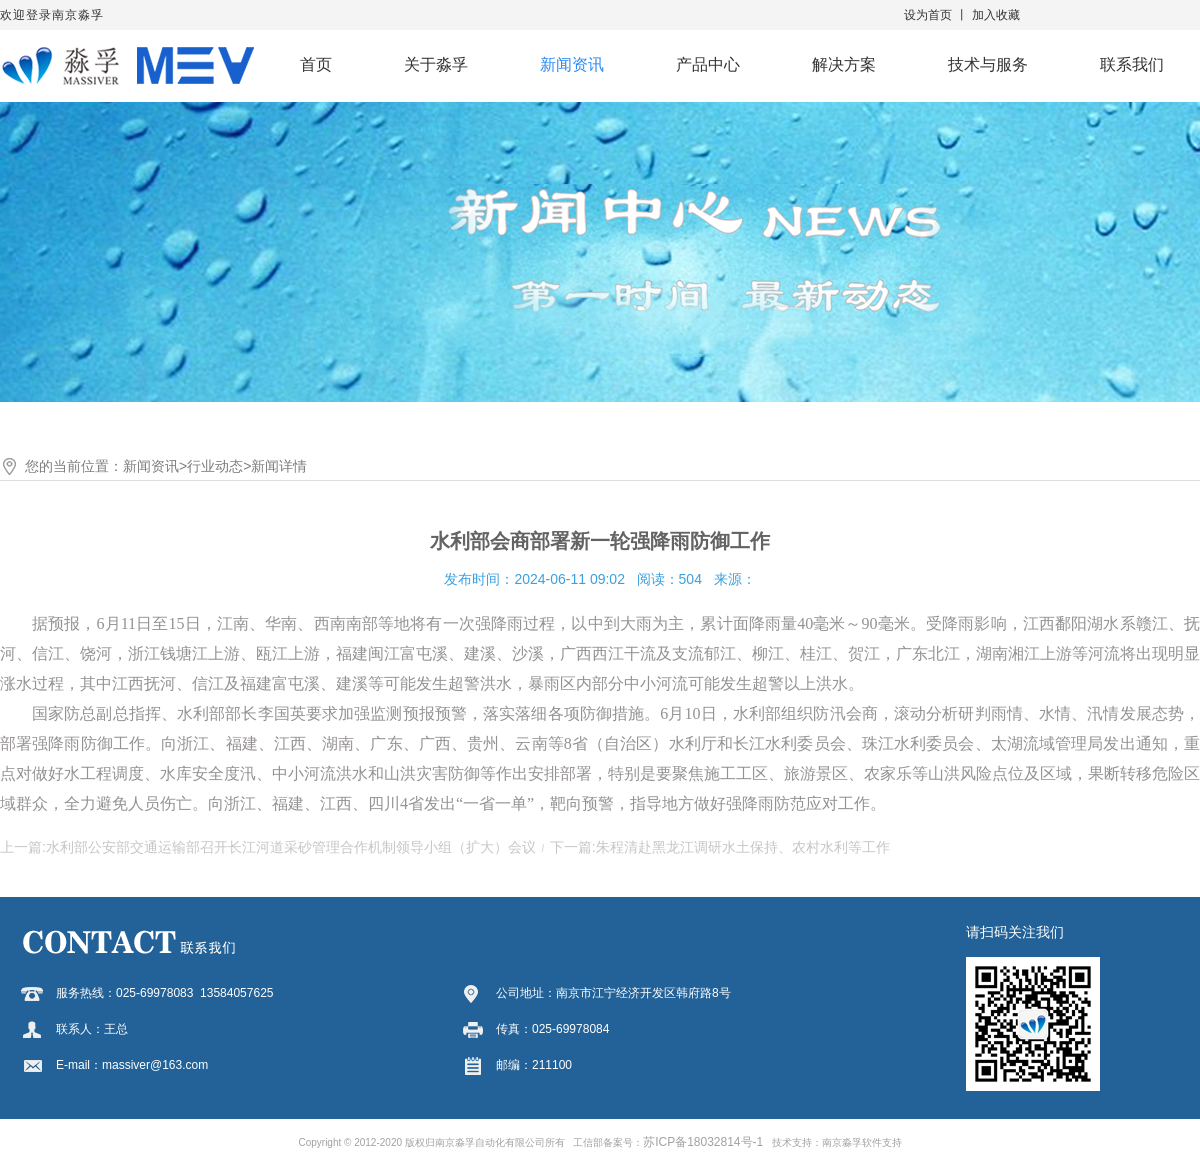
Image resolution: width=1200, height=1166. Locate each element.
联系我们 (1132, 64)
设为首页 (928, 15)
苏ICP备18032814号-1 (703, 1142)
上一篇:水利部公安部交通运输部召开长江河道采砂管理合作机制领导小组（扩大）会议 (268, 847)
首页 (316, 64)
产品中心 (708, 64)
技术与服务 (988, 64)
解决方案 (844, 64)
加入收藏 (996, 15)
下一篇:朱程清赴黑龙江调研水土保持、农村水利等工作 (720, 847)
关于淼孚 (436, 64)
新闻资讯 (572, 64)
